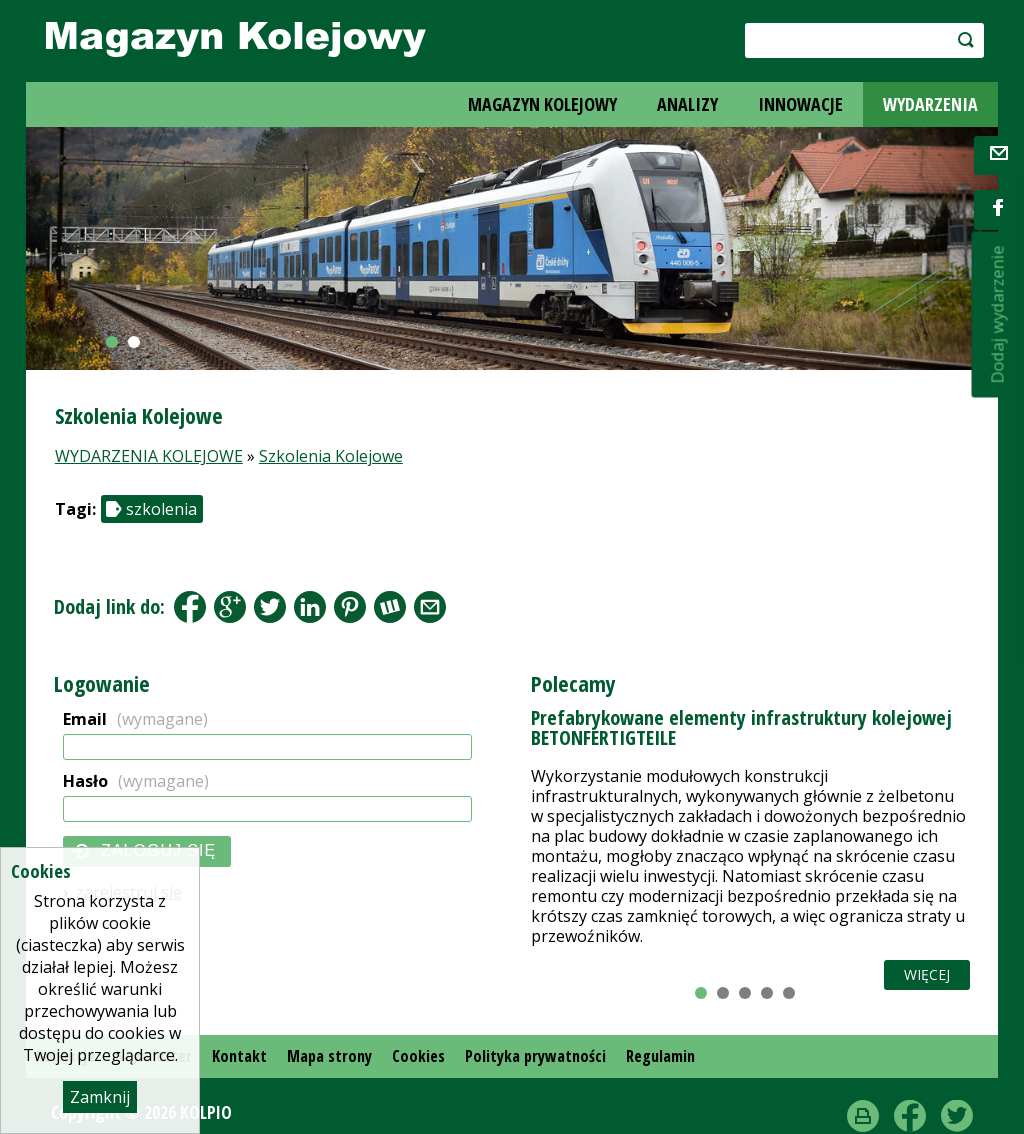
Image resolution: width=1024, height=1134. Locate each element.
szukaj (962, 39)
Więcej (927, 974)
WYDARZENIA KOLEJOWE (149, 456)
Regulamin (660, 1056)
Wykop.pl (390, 607)
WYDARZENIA (930, 104)
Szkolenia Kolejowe (331, 456)
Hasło (136, 781)
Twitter (957, 1116)
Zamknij (100, 1097)
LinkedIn (310, 607)
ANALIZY (687, 104)
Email (135, 719)
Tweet (270, 607)
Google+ (230, 607)
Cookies (418, 1056)
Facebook (190, 607)
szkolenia (161, 509)
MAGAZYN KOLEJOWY (542, 104)
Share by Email (430, 607)
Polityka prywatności (535, 1056)
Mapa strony (329, 1056)
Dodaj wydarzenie (997, 315)
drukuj (863, 1116)
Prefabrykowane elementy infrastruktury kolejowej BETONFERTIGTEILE (741, 727)
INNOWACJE (800, 104)
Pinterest (350, 607)
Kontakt (239, 1056)
